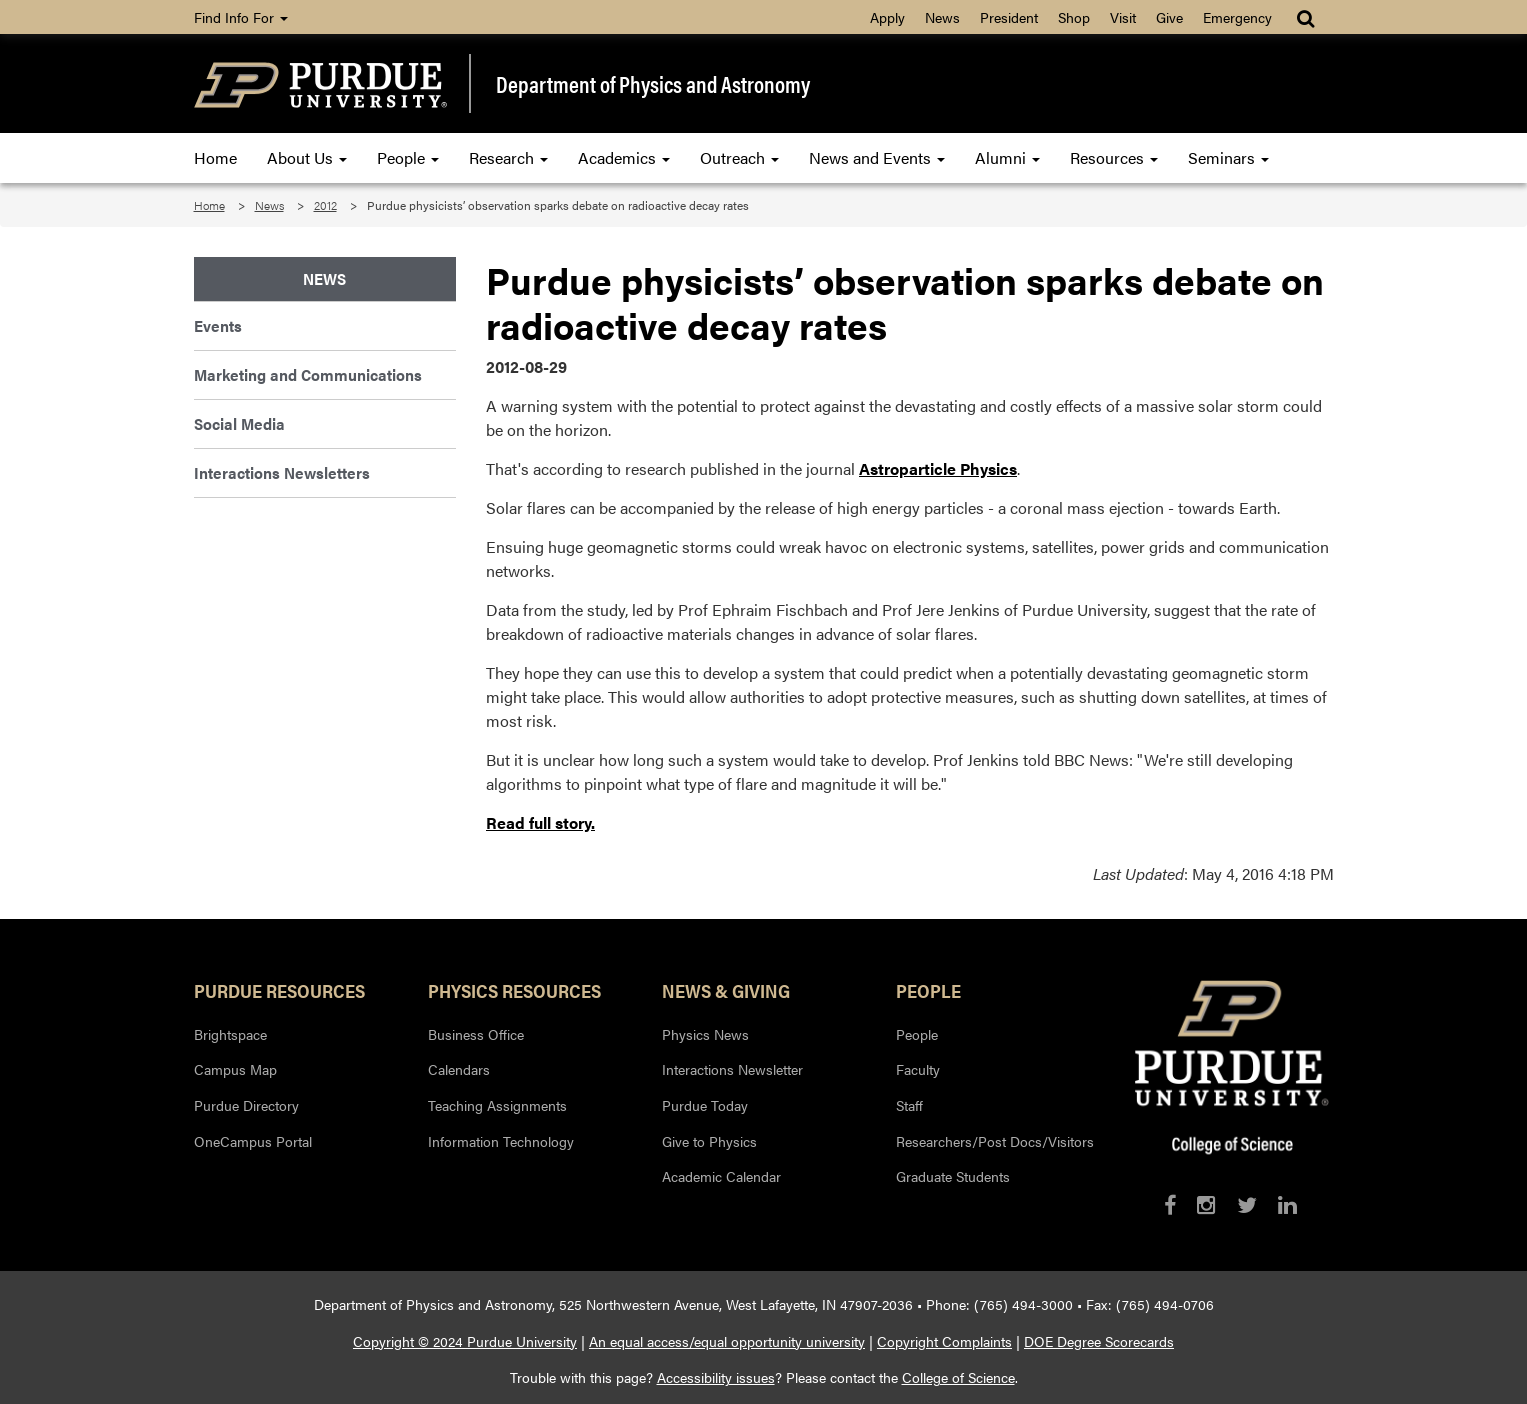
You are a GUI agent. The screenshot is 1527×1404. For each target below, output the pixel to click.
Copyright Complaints (944, 1341)
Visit (1123, 17)
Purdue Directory (246, 1105)
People (408, 157)
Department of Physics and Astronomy (653, 84)
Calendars (459, 1069)
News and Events (877, 157)
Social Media (239, 423)
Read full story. (540, 822)
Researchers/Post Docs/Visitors (995, 1141)
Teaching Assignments (497, 1105)
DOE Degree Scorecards (1099, 1341)
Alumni (1007, 157)
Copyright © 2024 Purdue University (465, 1341)
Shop (1074, 17)
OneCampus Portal (253, 1141)
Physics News (705, 1034)
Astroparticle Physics (938, 468)
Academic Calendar (721, 1176)
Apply (887, 17)
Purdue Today (705, 1105)
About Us (307, 157)
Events (218, 325)
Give (1169, 17)
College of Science (958, 1377)
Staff (909, 1105)
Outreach (739, 157)
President (1009, 17)
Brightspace (230, 1034)
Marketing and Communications (308, 374)
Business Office (476, 1034)
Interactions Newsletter (732, 1069)
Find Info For (241, 17)
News (942, 17)
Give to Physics (709, 1141)
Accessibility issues (716, 1377)
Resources (1114, 157)
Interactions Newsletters (282, 472)
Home (215, 157)
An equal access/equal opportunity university (727, 1341)
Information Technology (501, 1141)
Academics (624, 157)
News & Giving (726, 990)
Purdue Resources (279, 990)
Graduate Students (953, 1176)
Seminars (1228, 157)
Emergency (1237, 17)
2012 (325, 205)
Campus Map (235, 1069)
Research (508, 157)
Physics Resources (514, 990)
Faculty (918, 1069)
